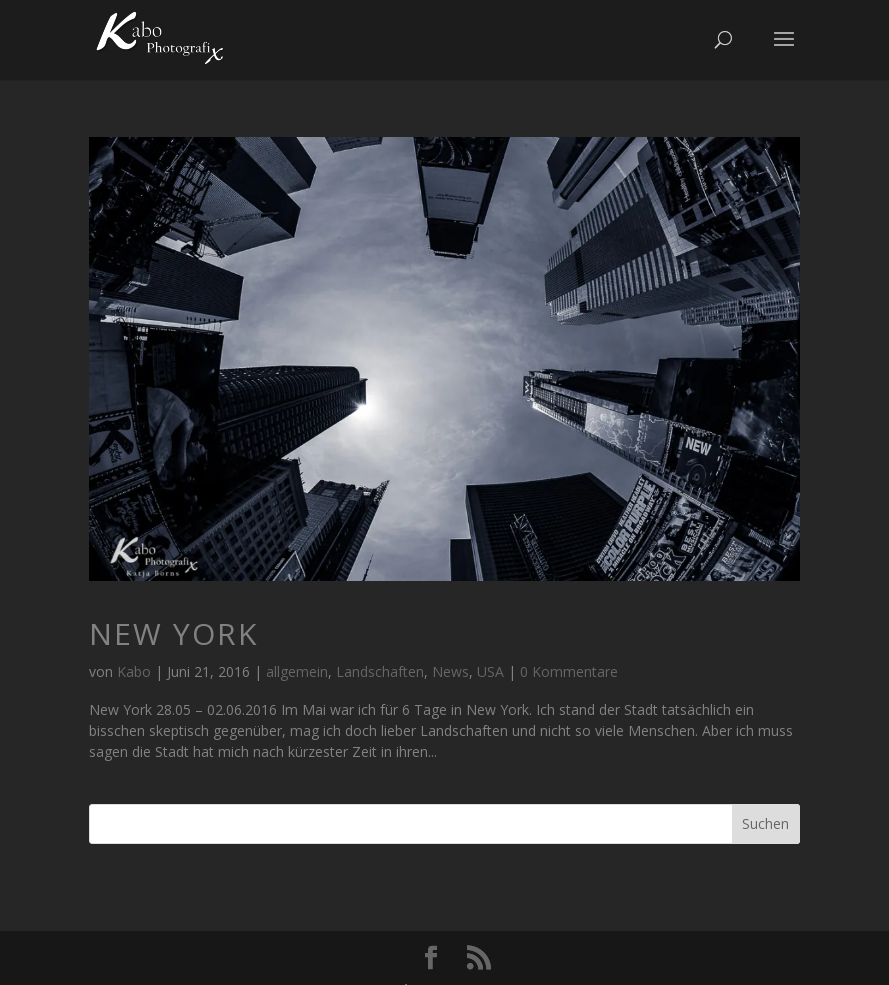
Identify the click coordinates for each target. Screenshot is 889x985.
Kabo (134, 671)
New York (173, 633)
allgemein (297, 671)
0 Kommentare (569, 671)
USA (490, 671)
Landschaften (380, 671)
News (450, 671)
